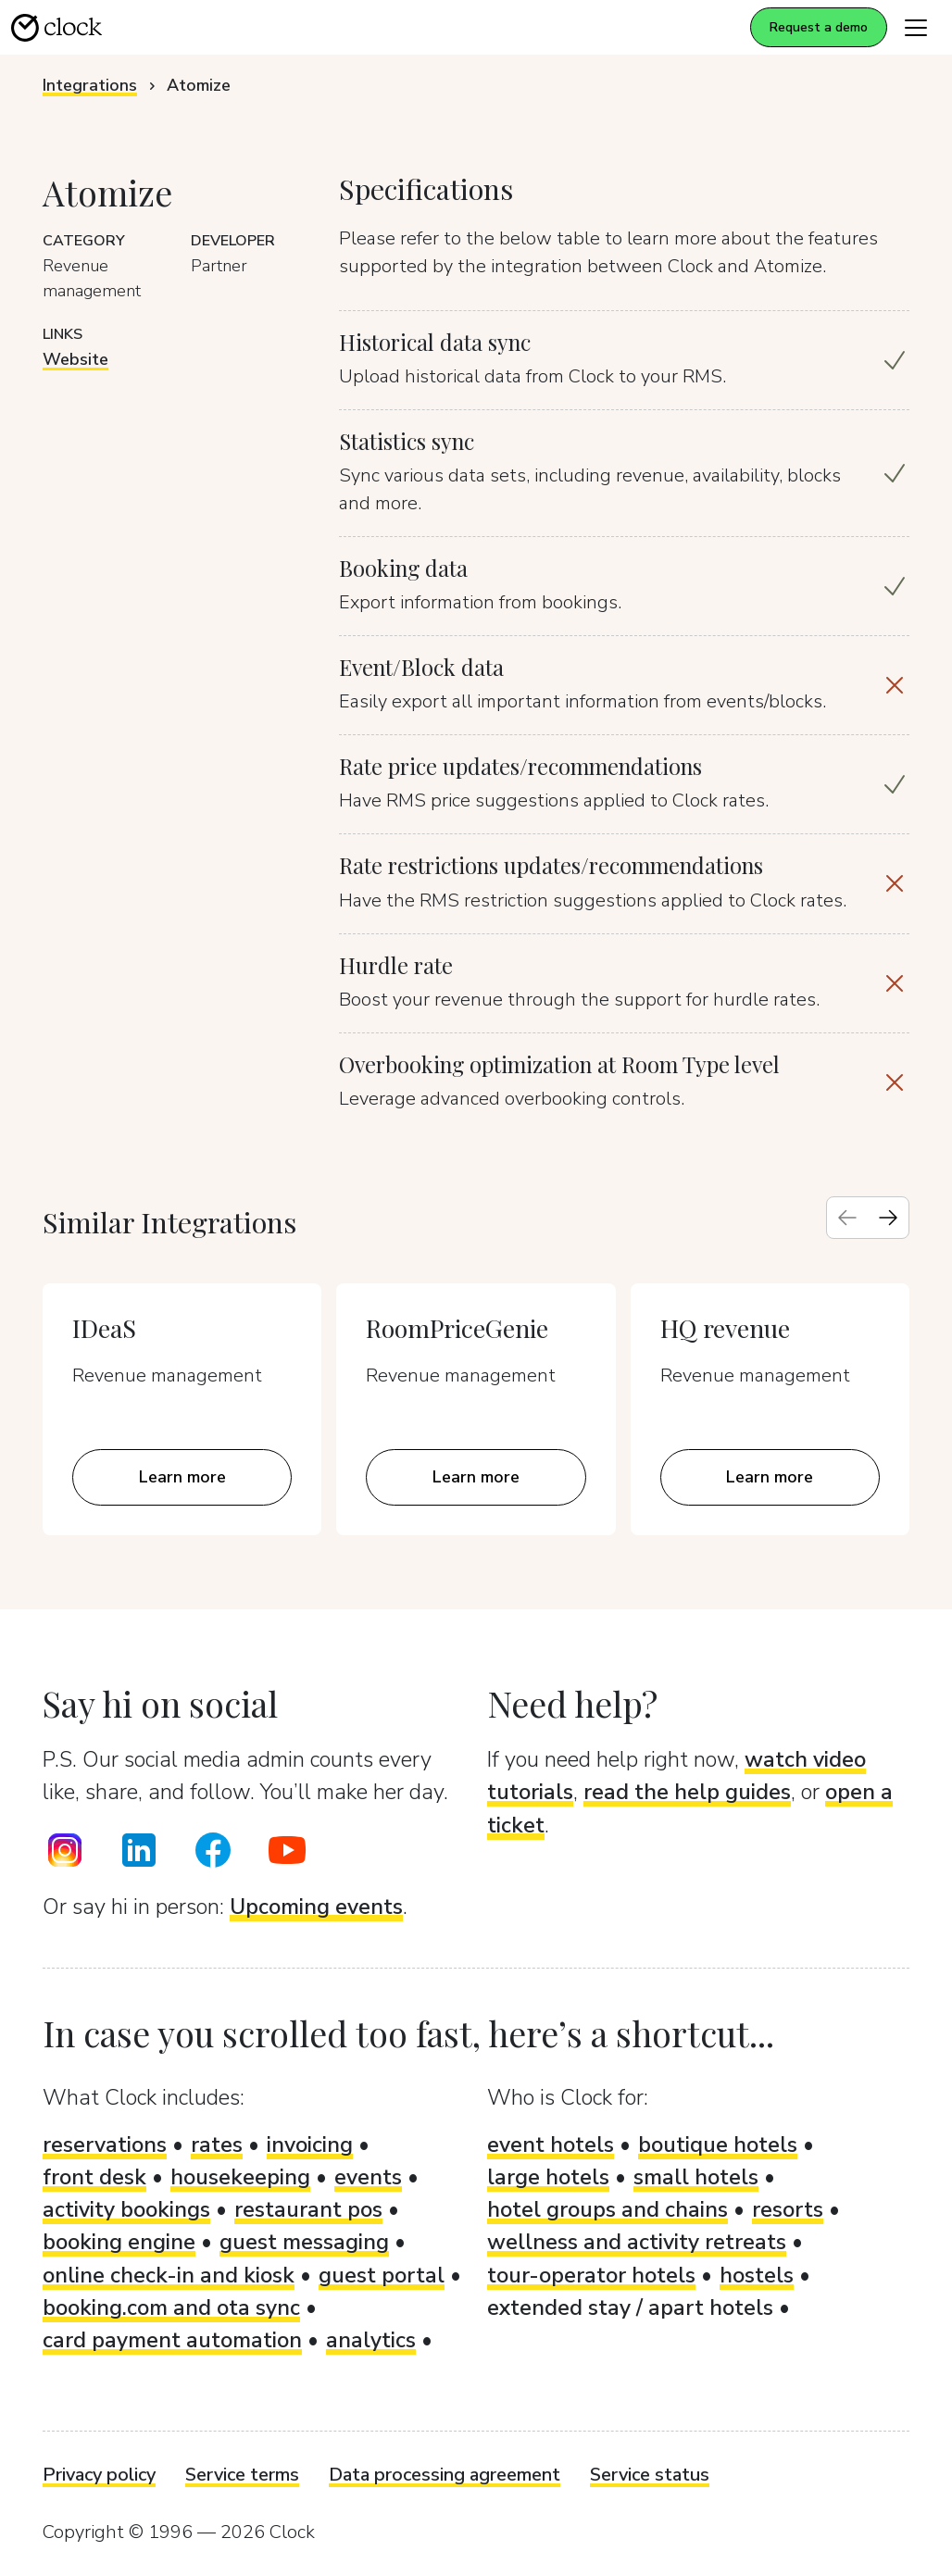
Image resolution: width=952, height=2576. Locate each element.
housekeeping (240, 2177)
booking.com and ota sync (171, 2307)
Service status (649, 2474)
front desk (94, 2177)
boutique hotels (717, 2144)
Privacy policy (99, 2474)
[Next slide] (888, 1217)
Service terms (242, 2474)
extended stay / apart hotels (630, 2307)
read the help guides (687, 1792)
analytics (371, 2340)
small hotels (695, 2177)
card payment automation (172, 2340)
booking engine (119, 2242)
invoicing (310, 2144)
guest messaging (304, 2242)
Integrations (90, 85)
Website (75, 359)
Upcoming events (316, 1906)
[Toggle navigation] (916, 27)
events (368, 2177)
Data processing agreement (444, 2474)
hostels (757, 2275)
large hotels (548, 2177)
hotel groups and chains (607, 2209)
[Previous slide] (847, 1217)
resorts (787, 2209)
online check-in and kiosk (168, 2275)
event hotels (550, 2144)
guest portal (382, 2275)
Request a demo (819, 27)
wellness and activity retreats (636, 2242)
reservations (105, 2144)
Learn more (182, 1477)
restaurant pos (308, 2209)
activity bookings (126, 2209)
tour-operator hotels (591, 2275)
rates (217, 2144)
